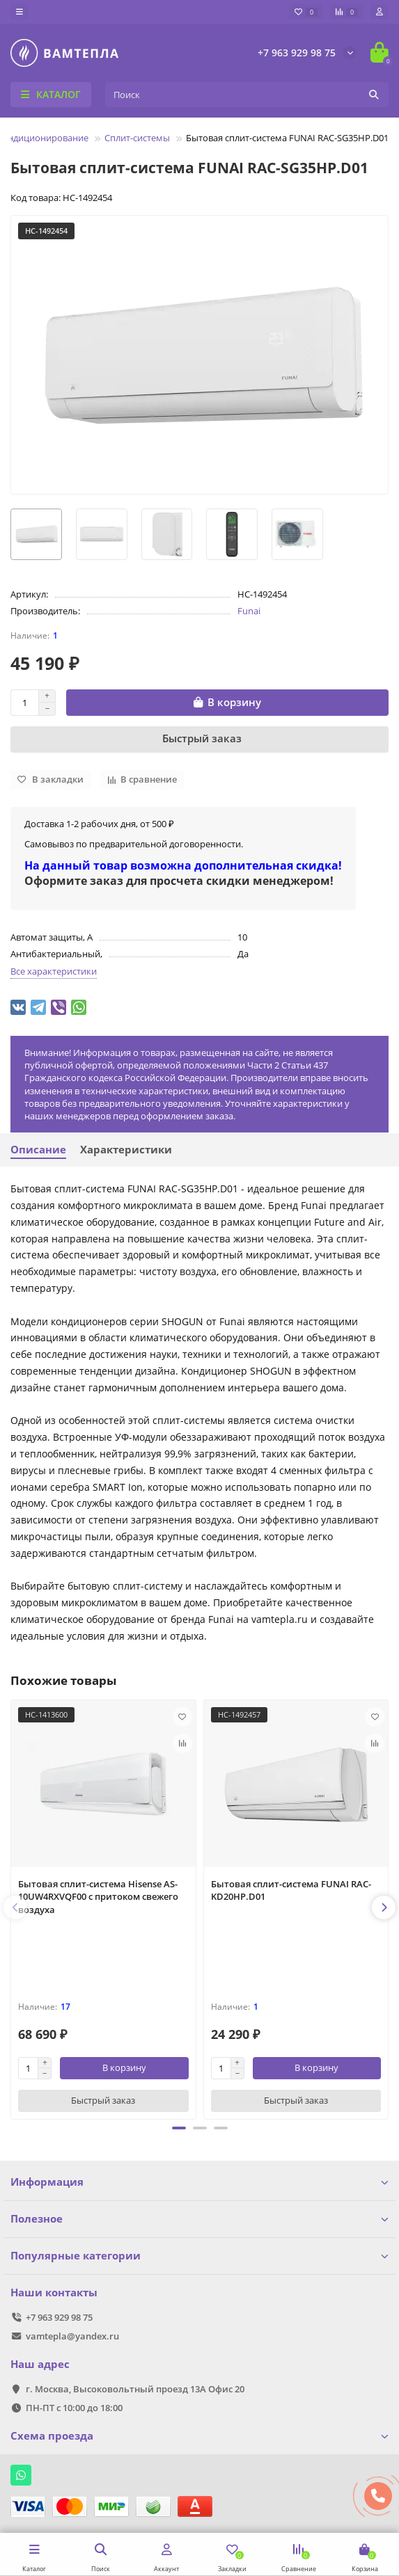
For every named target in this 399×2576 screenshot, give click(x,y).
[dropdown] (19, 11)
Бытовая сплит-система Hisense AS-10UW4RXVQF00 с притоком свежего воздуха (98, 1897)
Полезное (199, 2218)
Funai (248, 611)
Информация (199, 2182)
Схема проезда (199, 2436)
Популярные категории (199, 2255)
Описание (38, 1149)
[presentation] (15, 1907)
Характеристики (126, 1149)
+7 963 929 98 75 (297, 52)
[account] (379, 11)
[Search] (247, 94)
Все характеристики (53, 971)
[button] (179, 2128)
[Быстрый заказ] (199, 739)
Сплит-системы (137, 137)
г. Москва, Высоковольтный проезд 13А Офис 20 (135, 2389)
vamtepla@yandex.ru (72, 2336)
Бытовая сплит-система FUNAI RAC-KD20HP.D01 (291, 1890)
